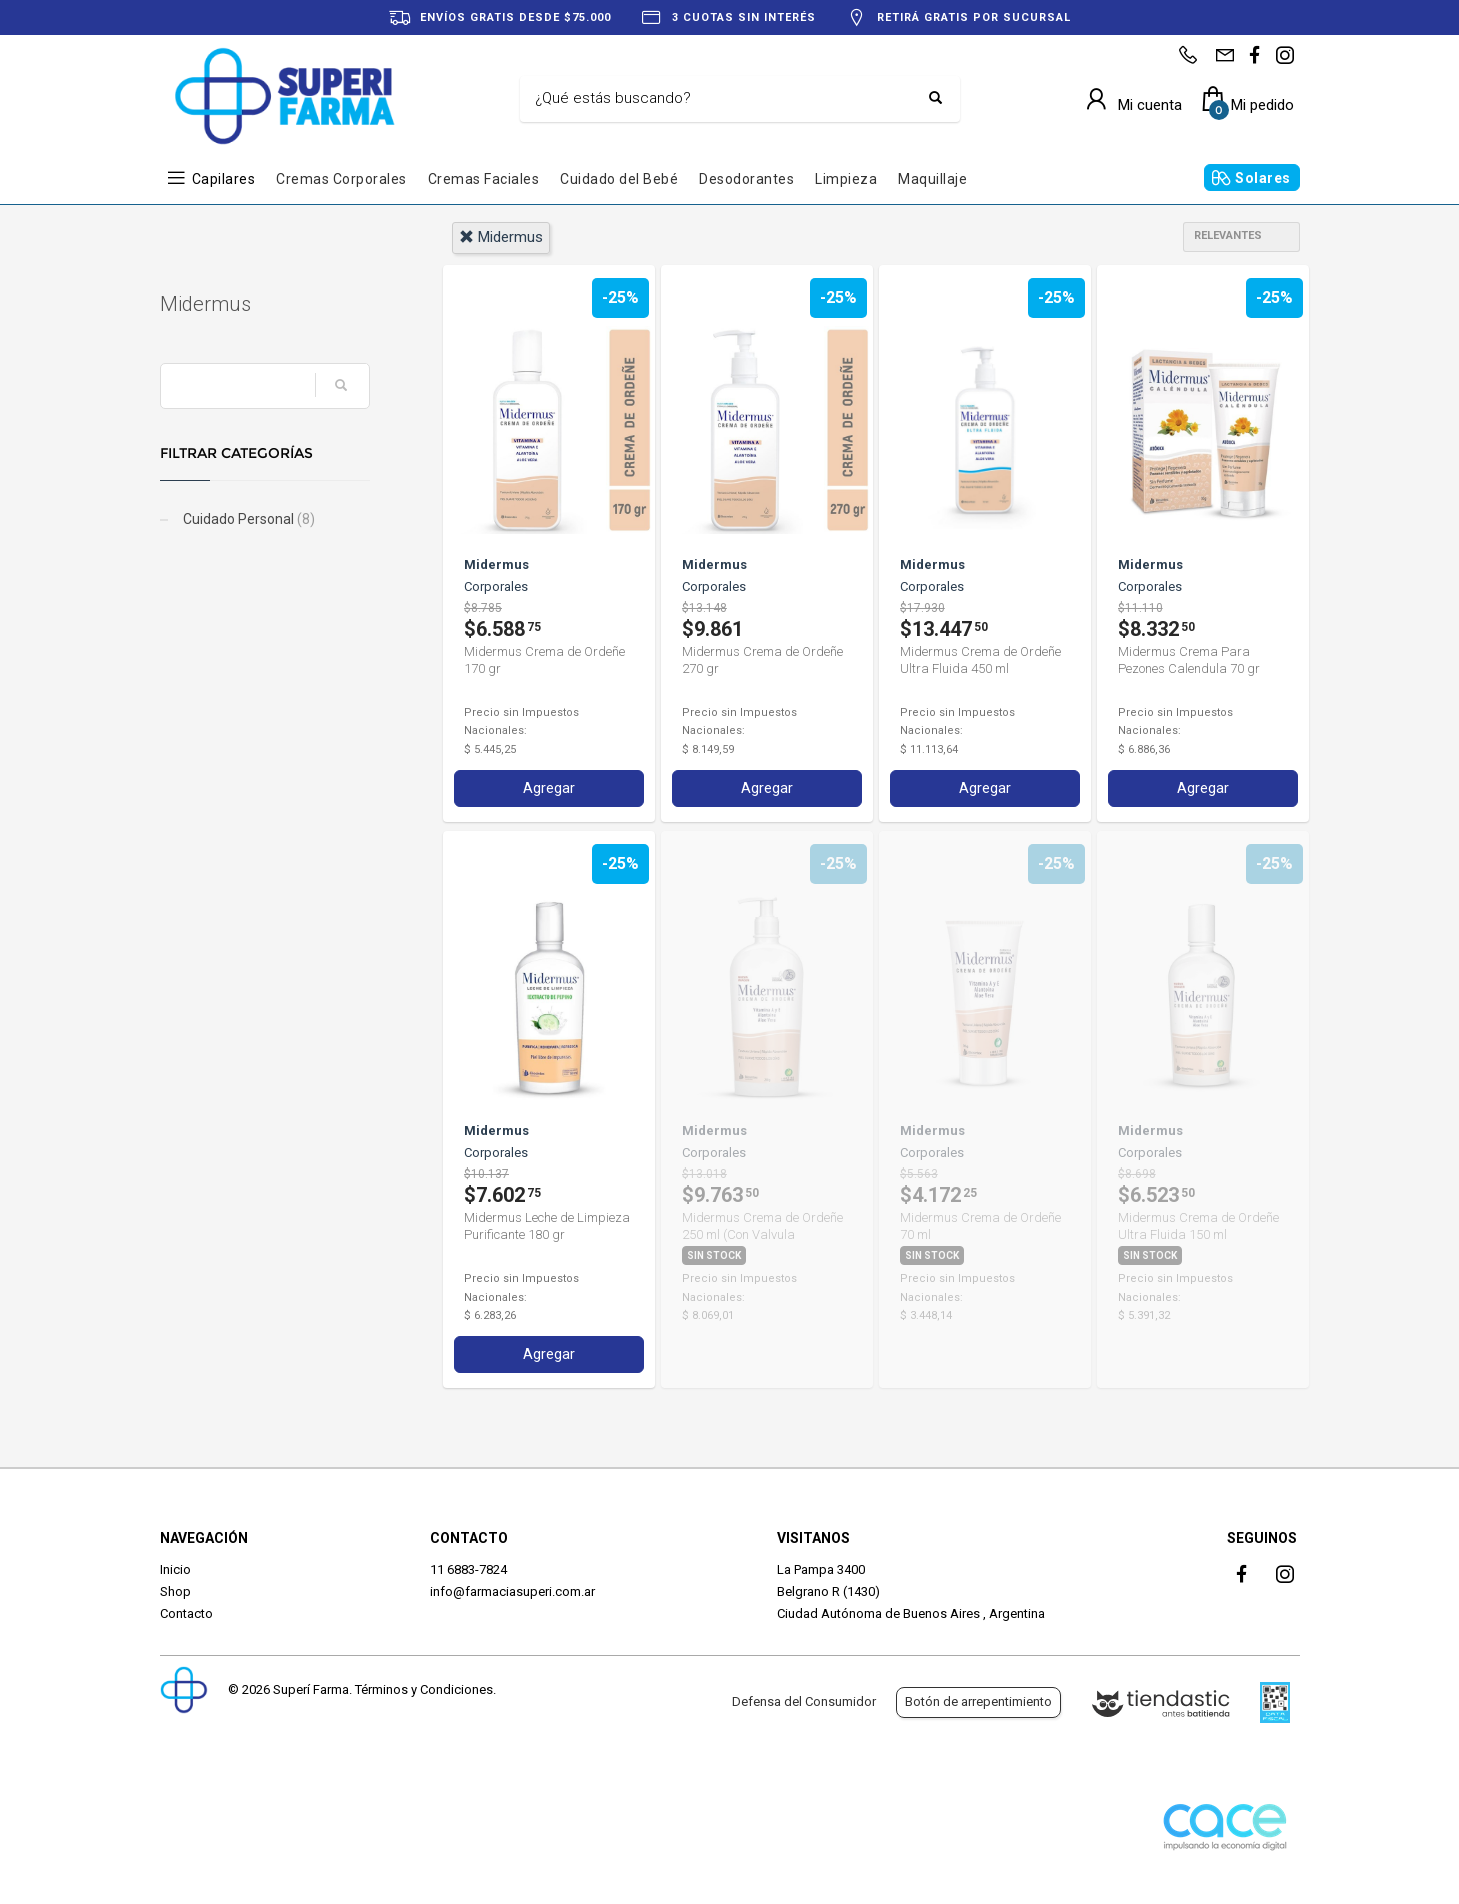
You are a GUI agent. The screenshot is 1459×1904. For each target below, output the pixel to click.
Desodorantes (746, 179)
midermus (501, 237)
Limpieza (846, 179)
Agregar (549, 788)
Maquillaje (932, 179)
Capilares (224, 179)
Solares (1263, 178)
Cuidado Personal (247, 519)
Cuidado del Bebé (619, 179)
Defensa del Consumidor (804, 1701)
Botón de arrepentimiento (978, 1701)
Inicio (175, 1569)
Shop (175, 1591)
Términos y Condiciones (424, 1689)
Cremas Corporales (341, 179)
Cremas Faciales (484, 179)
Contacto (186, 1613)
